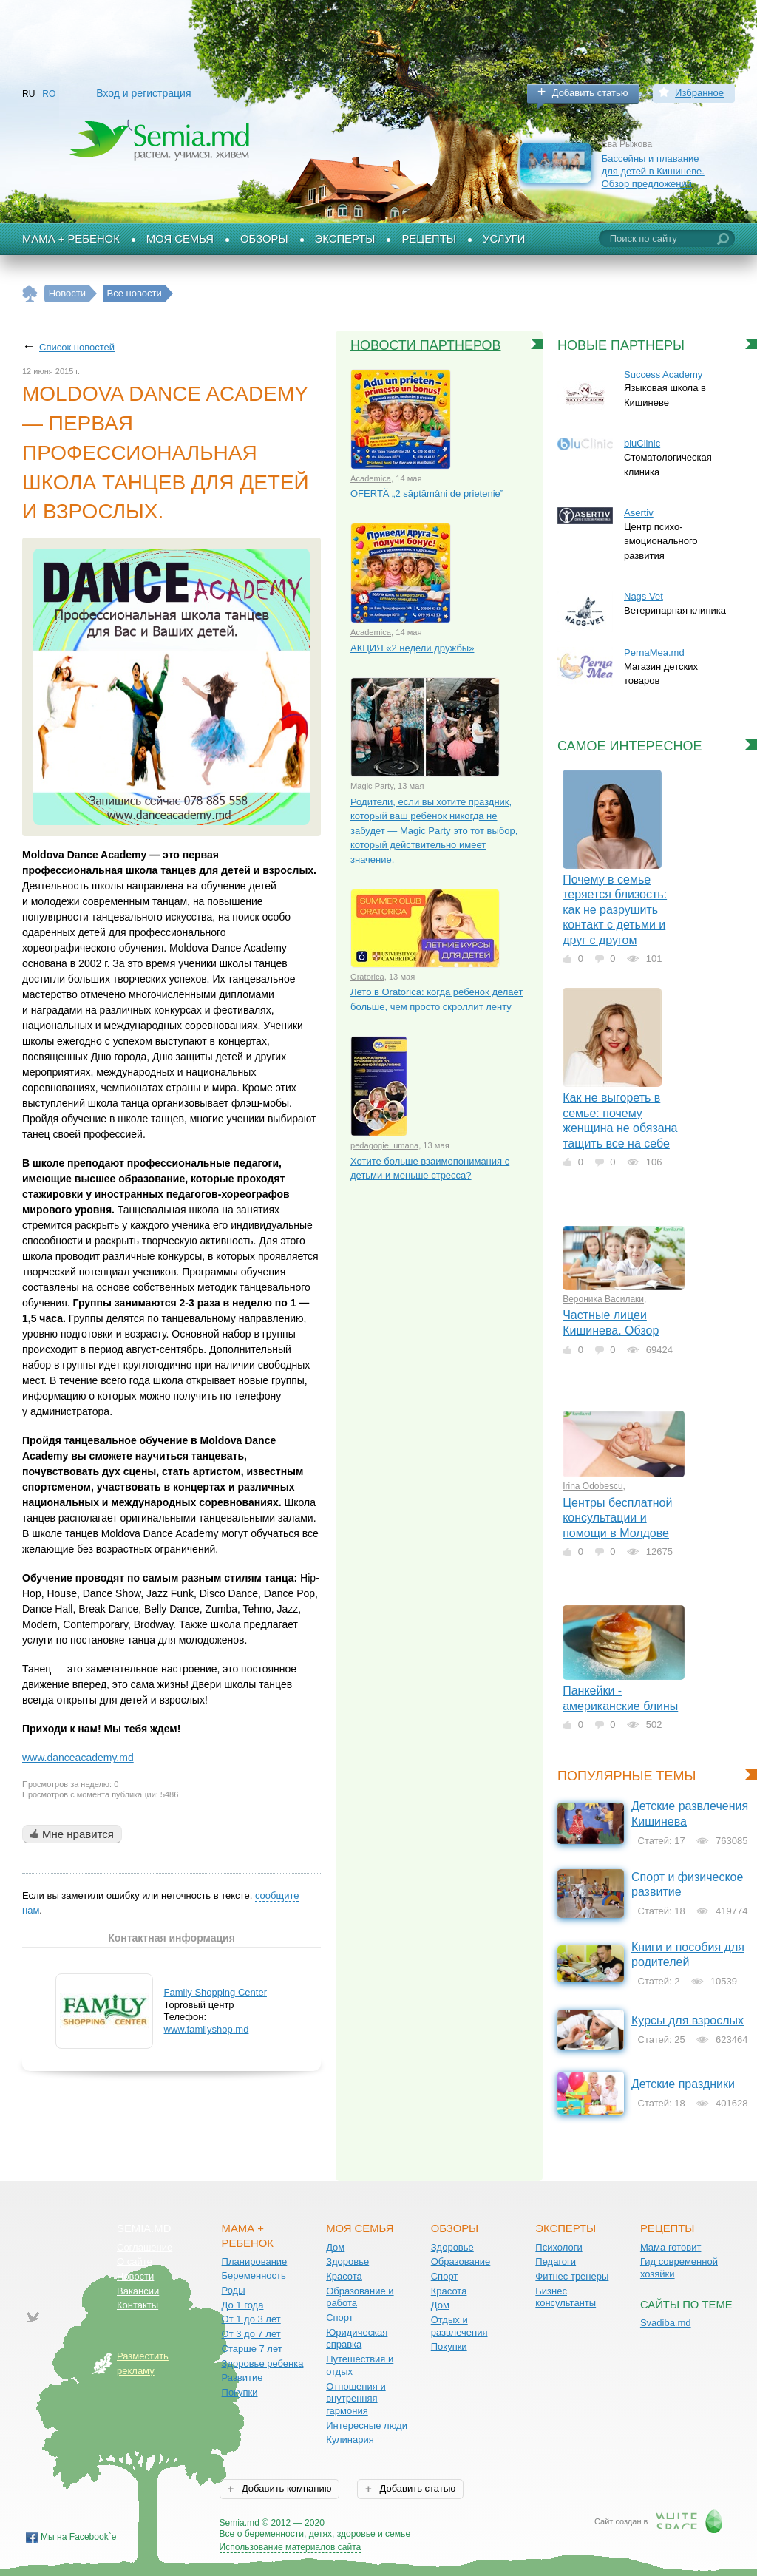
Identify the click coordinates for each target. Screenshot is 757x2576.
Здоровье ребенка (263, 2363)
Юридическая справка (356, 2338)
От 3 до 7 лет (251, 2333)
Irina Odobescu (592, 1486)
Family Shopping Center (215, 1992)
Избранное (699, 92)
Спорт (339, 2317)
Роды (233, 2290)
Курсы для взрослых (687, 2020)
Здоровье (347, 2261)
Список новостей (77, 347)
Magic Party (371, 786)
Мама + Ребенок (71, 239)
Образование (461, 2261)
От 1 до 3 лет (251, 2319)
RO (48, 94)
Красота (344, 2276)
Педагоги (555, 2261)
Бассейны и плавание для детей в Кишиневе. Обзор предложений (653, 171)
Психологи (558, 2247)
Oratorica (367, 976)
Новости (135, 2276)
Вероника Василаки (603, 1299)
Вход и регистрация (143, 93)
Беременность (254, 2275)
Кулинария (350, 2439)
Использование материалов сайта (290, 2547)
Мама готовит (671, 2247)
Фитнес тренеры (571, 2276)
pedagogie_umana (384, 1145)
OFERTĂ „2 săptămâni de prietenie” (426, 493)
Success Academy (663, 374)
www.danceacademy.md (78, 1757)
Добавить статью (590, 92)
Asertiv (639, 512)
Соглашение (144, 2247)
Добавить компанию (285, 2488)
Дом (335, 2247)
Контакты (137, 2305)
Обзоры (264, 239)
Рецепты (428, 239)
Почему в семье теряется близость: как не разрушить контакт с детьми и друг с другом (615, 909)
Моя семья (180, 239)
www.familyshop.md (206, 2029)
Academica (370, 478)
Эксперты (345, 239)
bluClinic (642, 443)
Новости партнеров (425, 345)
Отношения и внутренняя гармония (356, 2398)
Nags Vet (643, 596)
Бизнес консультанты (565, 2297)
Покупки (240, 2392)
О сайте (134, 2261)
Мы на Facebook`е (79, 2537)
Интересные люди (366, 2425)
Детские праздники (683, 2084)
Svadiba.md (665, 2322)
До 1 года (243, 2305)
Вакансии (138, 2291)
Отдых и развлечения (459, 2326)
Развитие (242, 2377)
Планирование (255, 2261)
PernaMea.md (654, 652)
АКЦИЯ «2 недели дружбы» (412, 648)
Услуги (504, 239)
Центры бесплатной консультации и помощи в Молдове (617, 1518)
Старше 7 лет (252, 2348)
